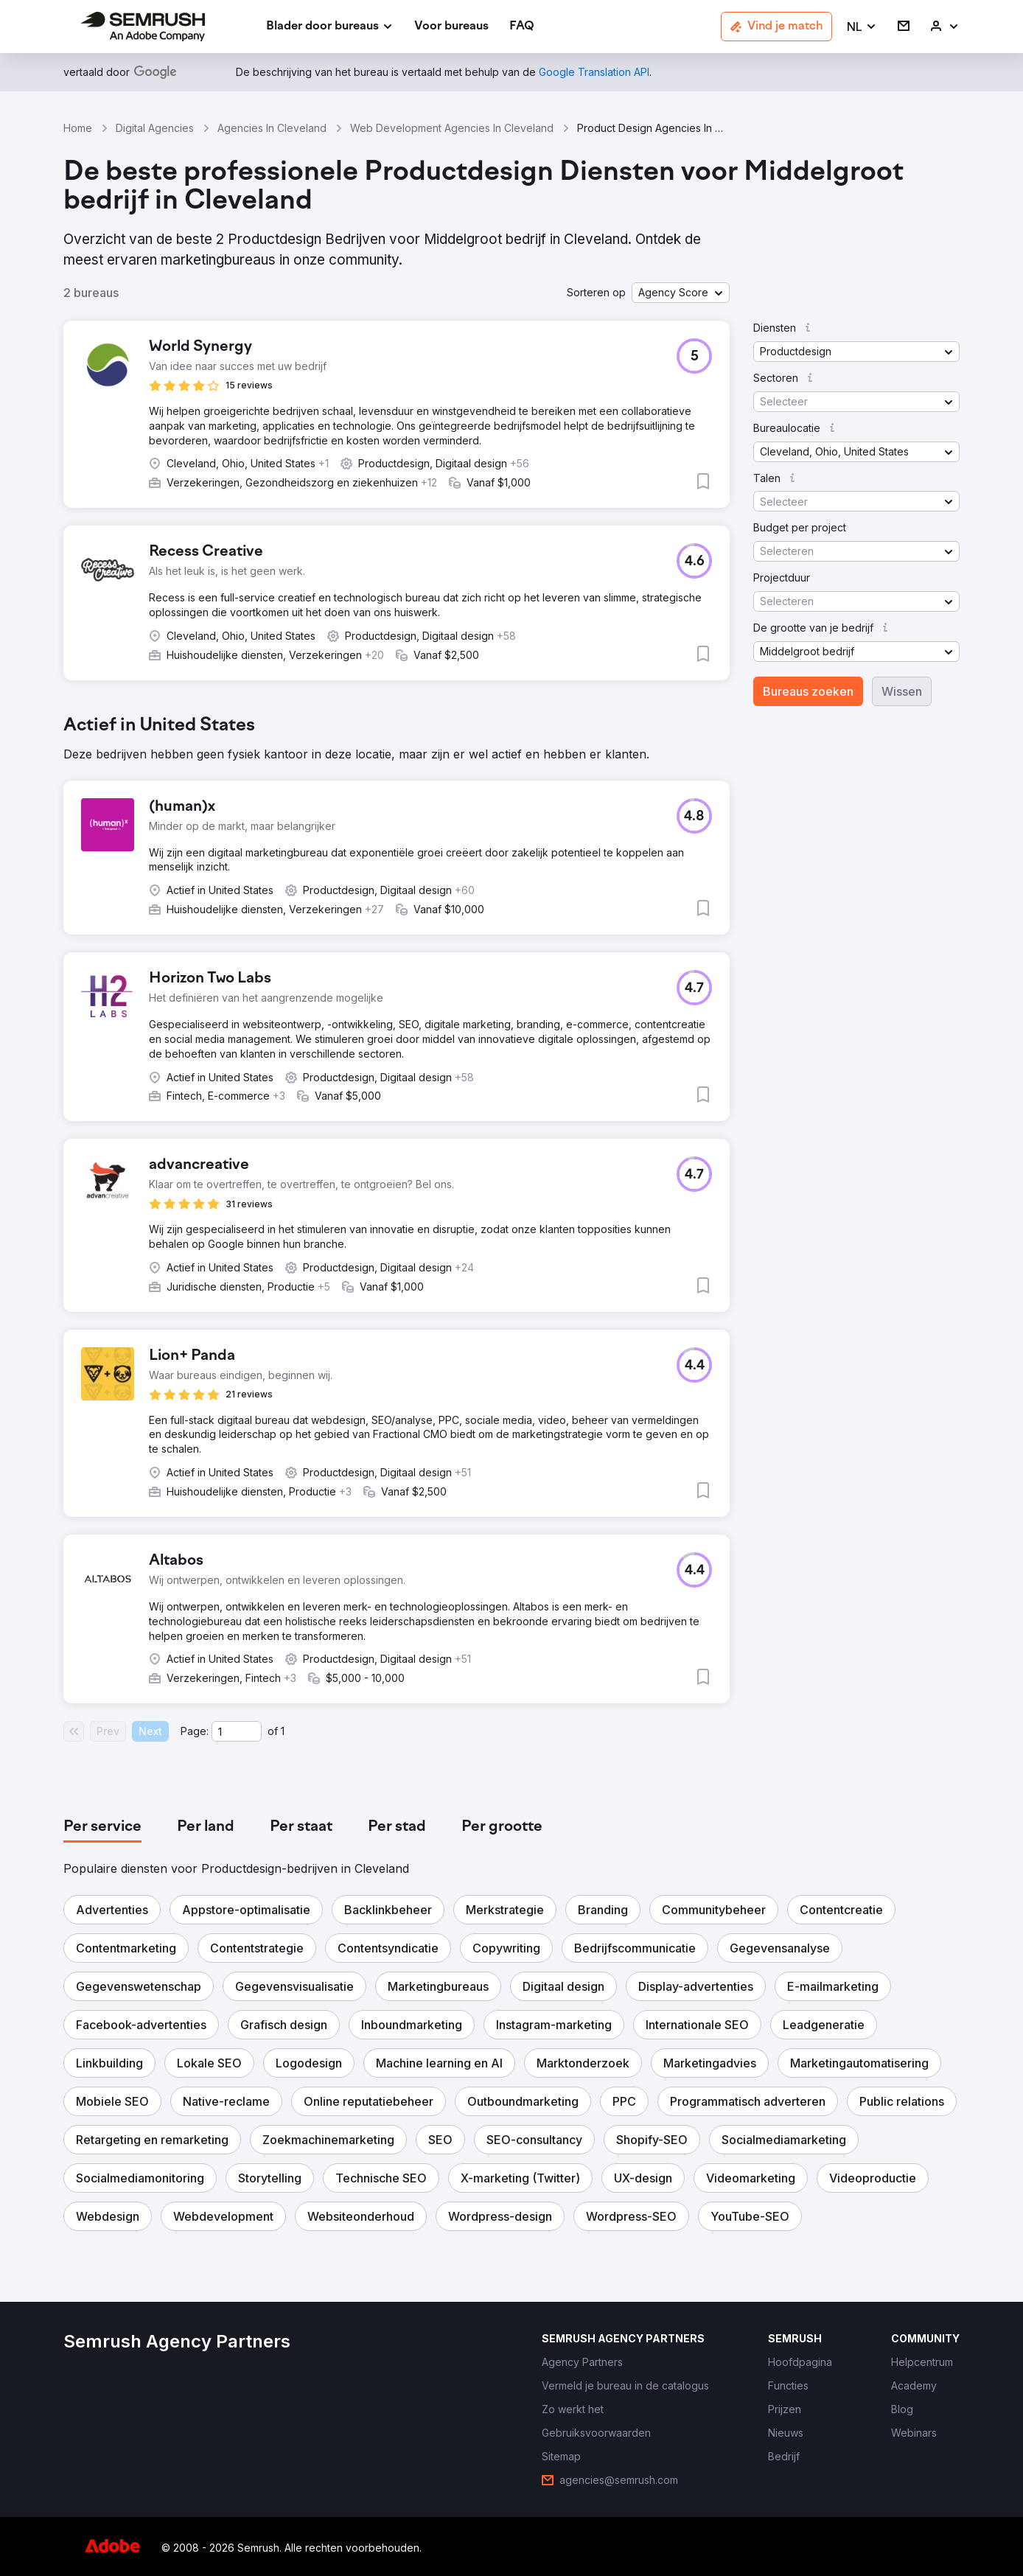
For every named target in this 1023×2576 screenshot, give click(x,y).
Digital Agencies (155, 128)
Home (77, 128)
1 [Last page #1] (282, 1731)
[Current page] (236, 1731)
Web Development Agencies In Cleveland (452, 128)
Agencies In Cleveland (272, 128)
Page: (195, 1731)
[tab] (102, 1827)
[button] (862, 27)
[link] (451, 27)
